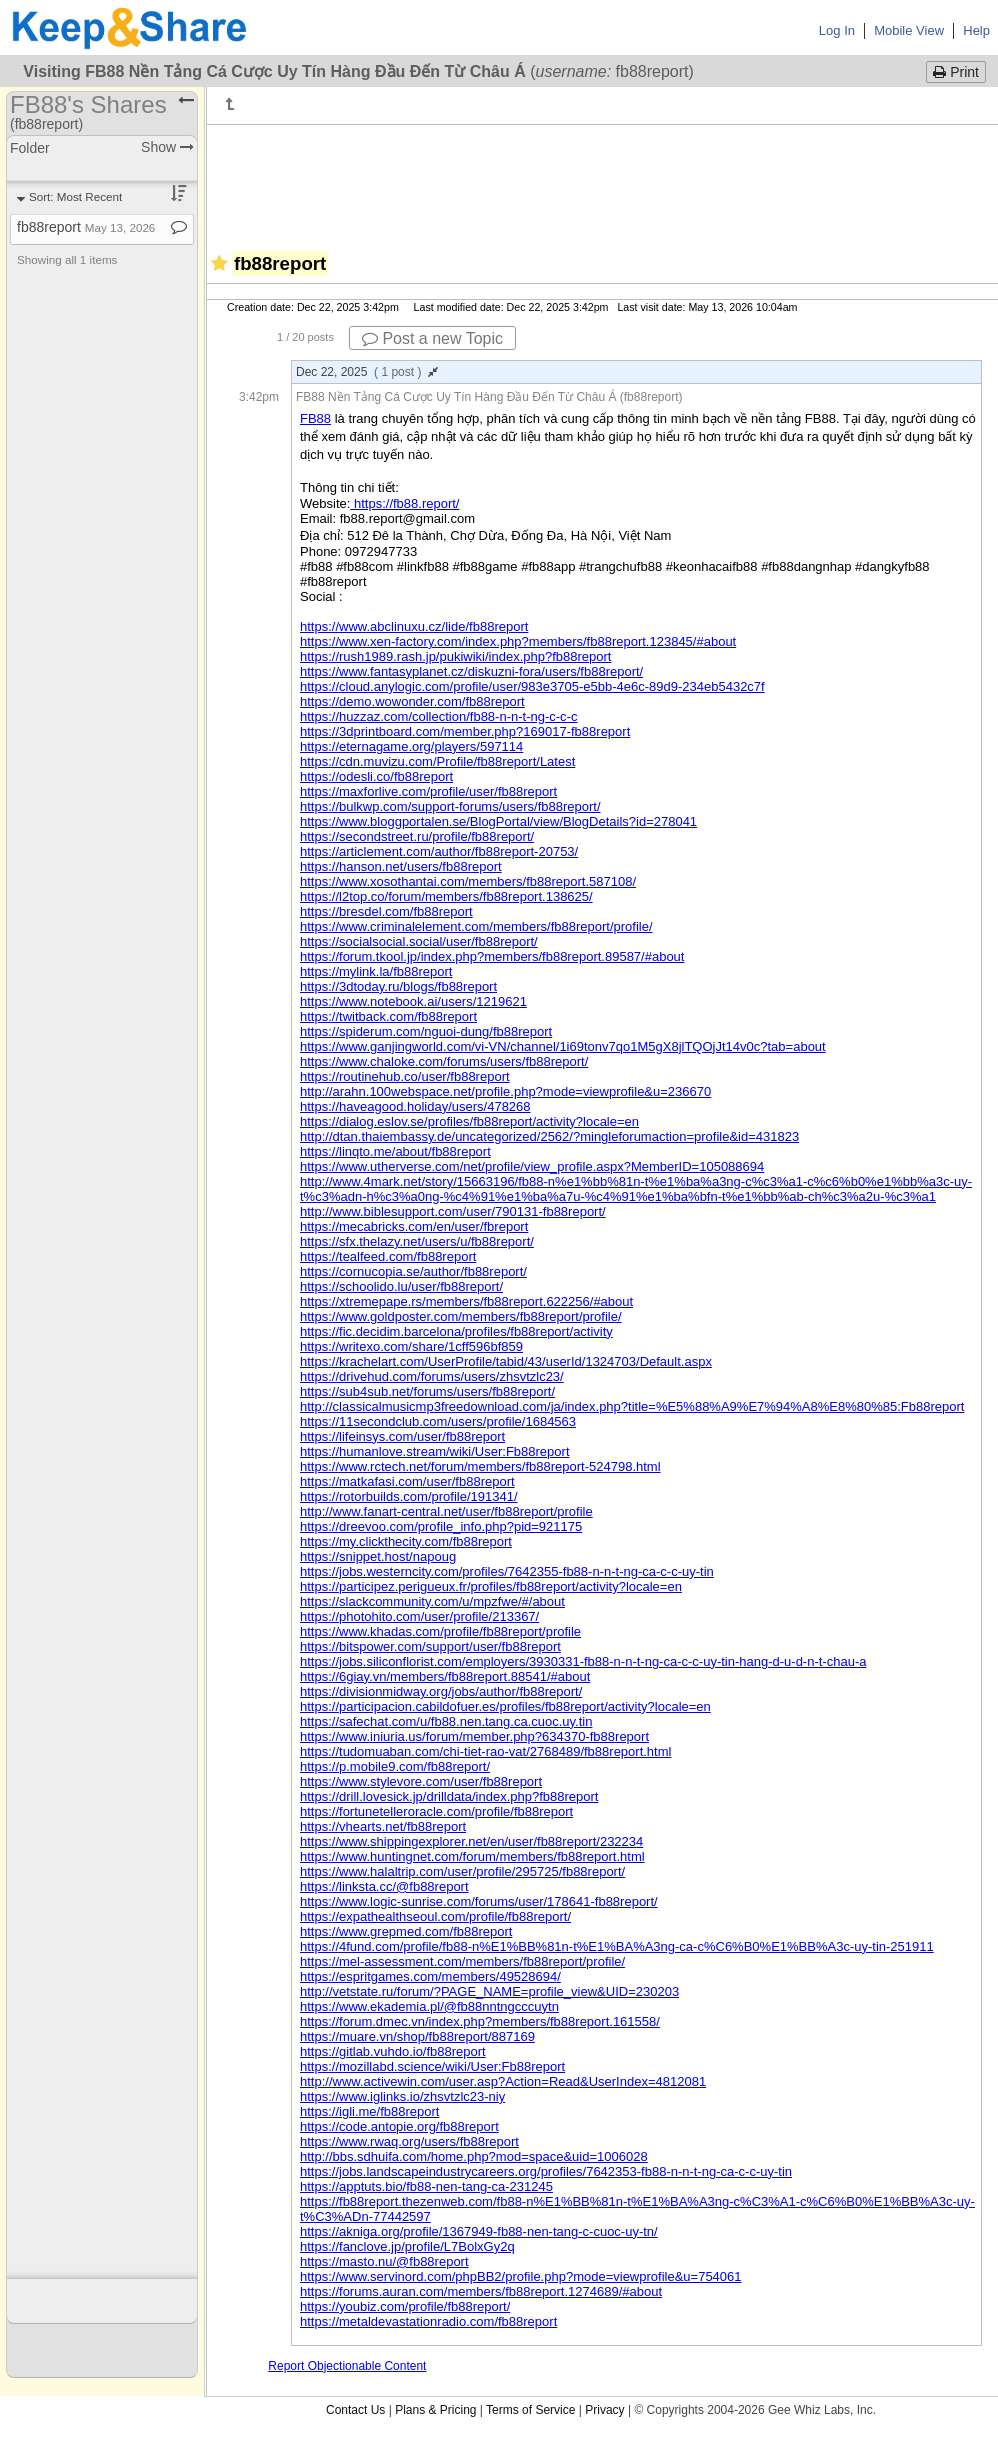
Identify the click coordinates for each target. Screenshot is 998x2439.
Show (167, 147)
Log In (837, 30)
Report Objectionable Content (347, 2366)
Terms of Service (530, 2410)
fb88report (86, 227)
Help (976, 30)
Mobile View (909, 30)
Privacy (604, 2410)
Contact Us (355, 2410)
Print (956, 72)
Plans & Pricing (435, 2410)
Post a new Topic (432, 338)
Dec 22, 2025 (367, 372)
